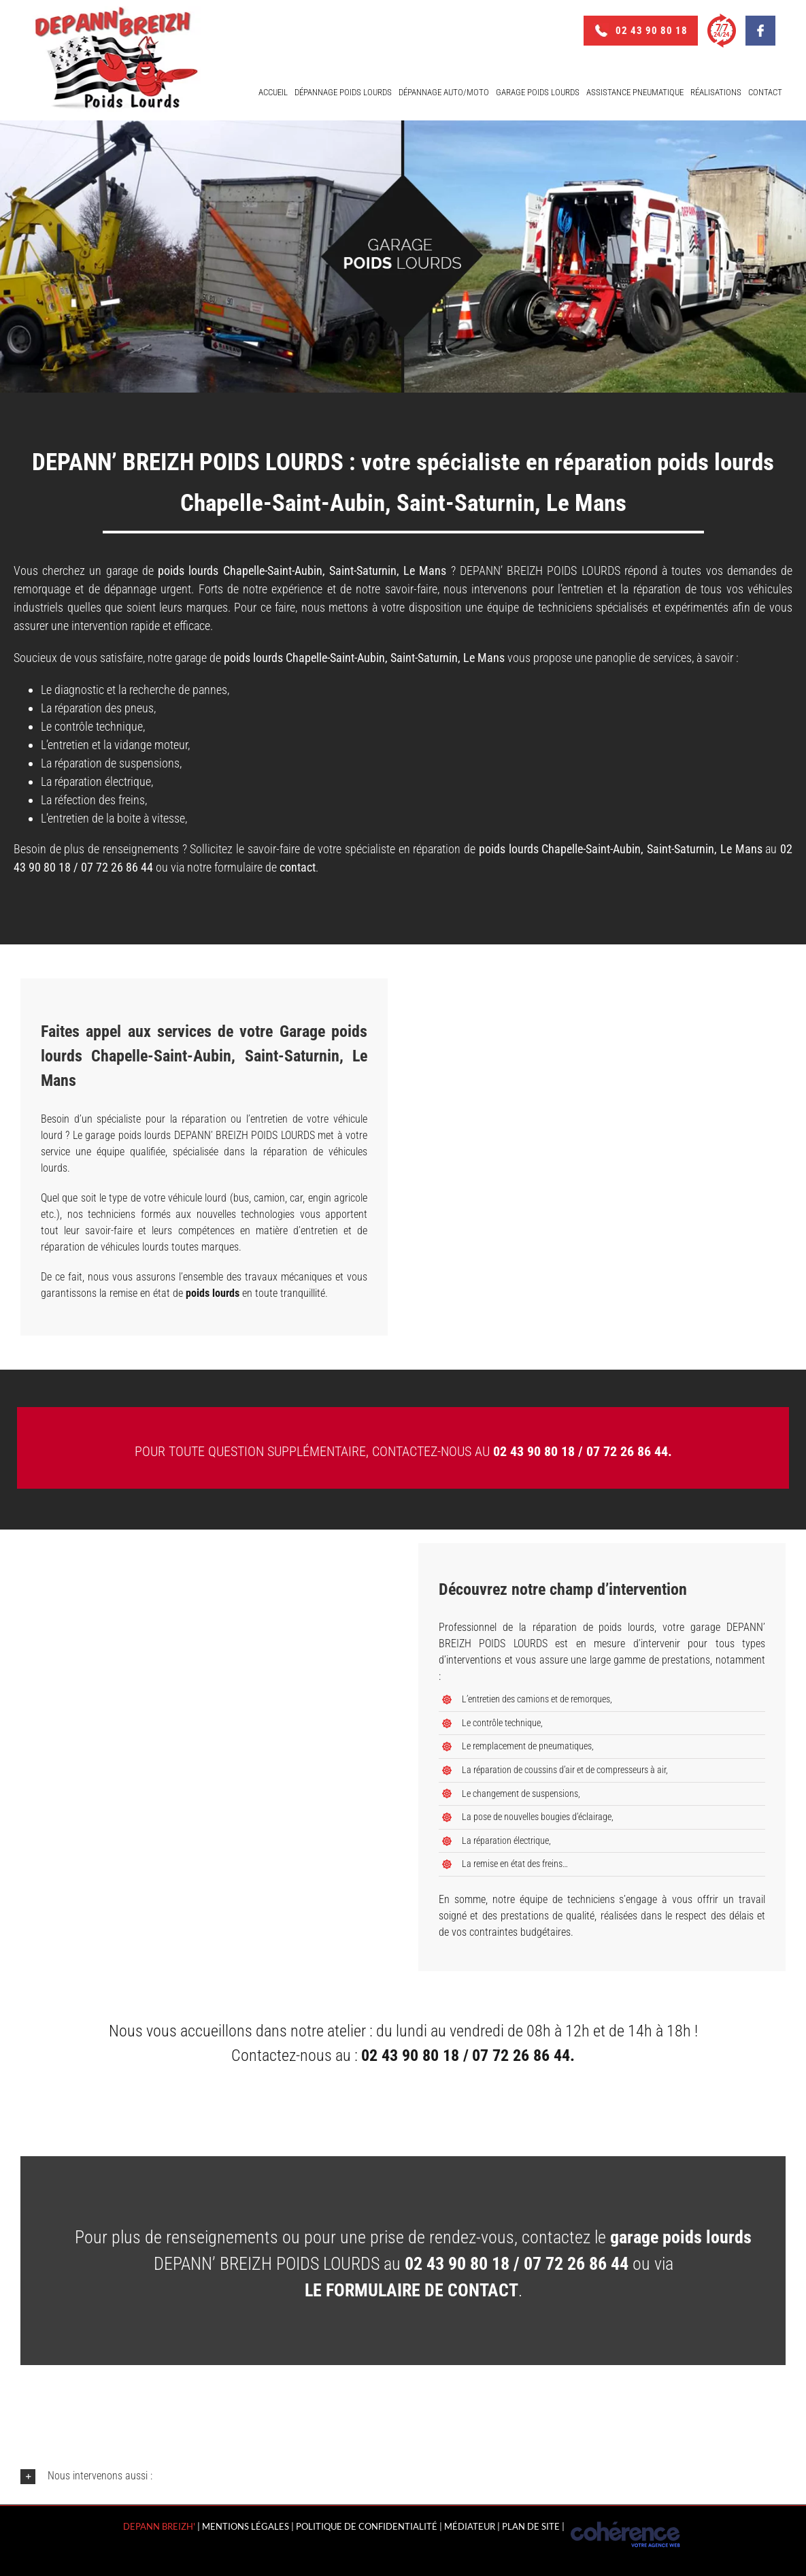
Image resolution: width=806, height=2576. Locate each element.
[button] (403, 2476)
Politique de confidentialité (366, 2526)
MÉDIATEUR (469, 2526)
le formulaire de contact (411, 2290)
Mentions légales (245, 2526)
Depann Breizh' (159, 2526)
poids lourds (253, 657)
